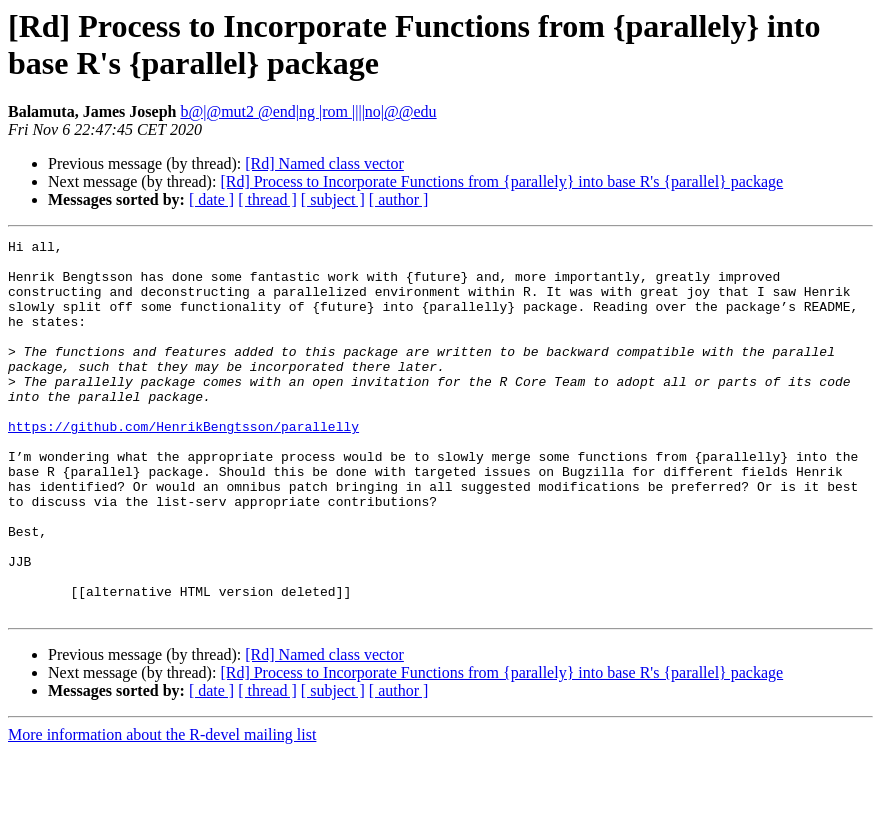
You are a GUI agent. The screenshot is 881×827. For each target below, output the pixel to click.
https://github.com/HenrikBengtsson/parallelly (183, 465)
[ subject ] (333, 199)
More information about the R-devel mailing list (162, 809)
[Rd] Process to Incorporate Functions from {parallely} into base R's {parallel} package (501, 181)
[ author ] (399, 199)
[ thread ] (267, 199)
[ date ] (211, 199)
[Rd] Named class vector (324, 163)
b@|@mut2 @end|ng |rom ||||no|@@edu (308, 111)
